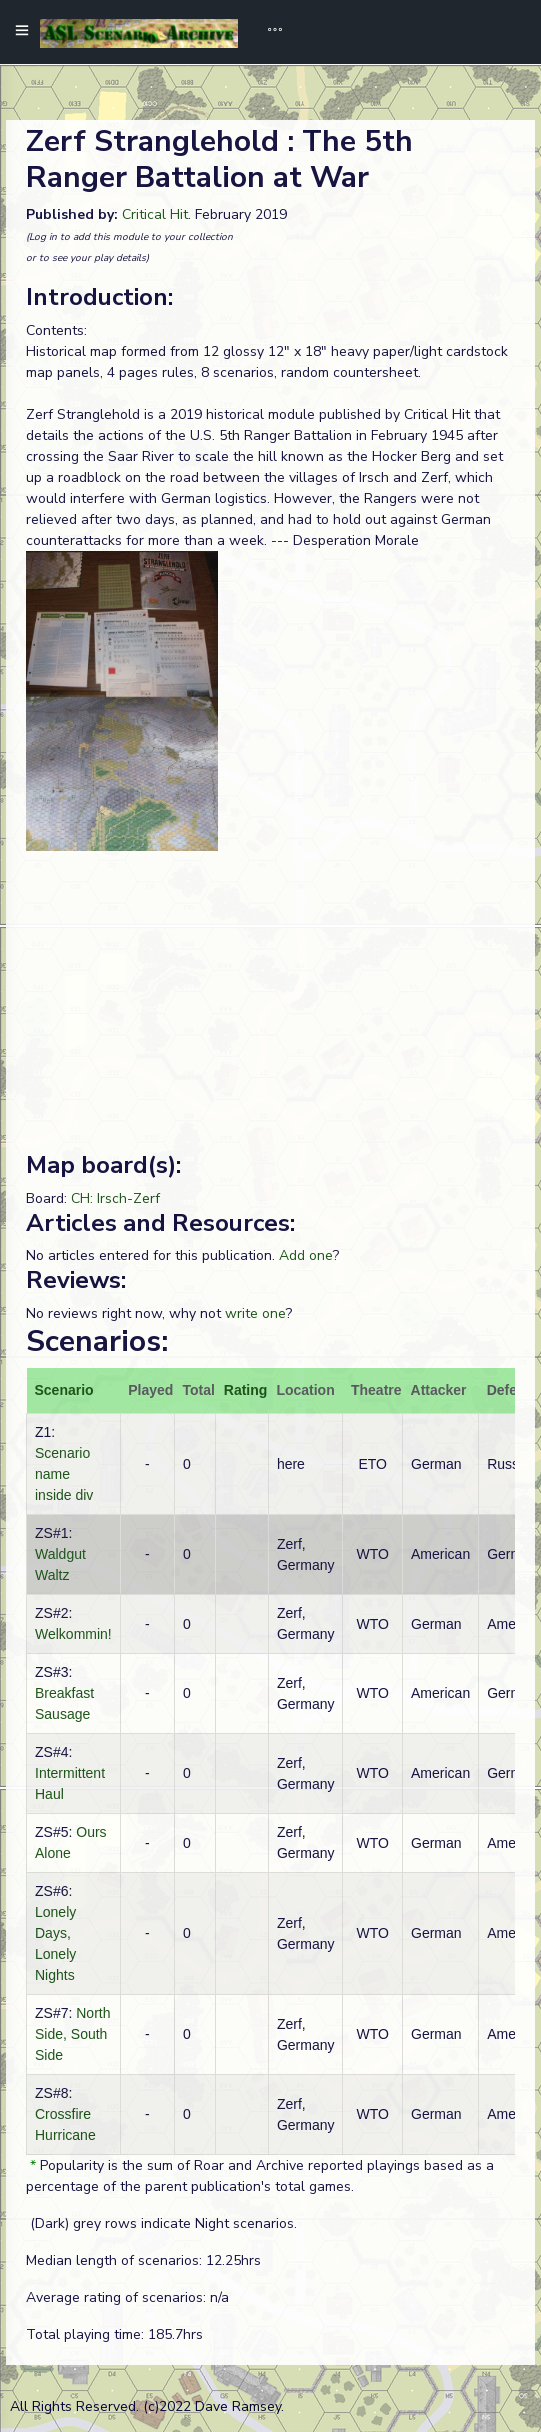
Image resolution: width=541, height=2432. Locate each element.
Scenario (64, 1390)
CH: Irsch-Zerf (115, 1198)
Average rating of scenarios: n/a (127, 2297)
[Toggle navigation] (268, 32)
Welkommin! (73, 1634)
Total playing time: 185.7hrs (114, 2334)
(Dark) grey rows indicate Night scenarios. (161, 2223)
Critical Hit (155, 214)
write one (255, 1313)
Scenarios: (97, 1341)
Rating (246, 1390)
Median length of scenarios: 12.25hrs (143, 2260)
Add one (306, 1255)
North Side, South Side (72, 2034)
